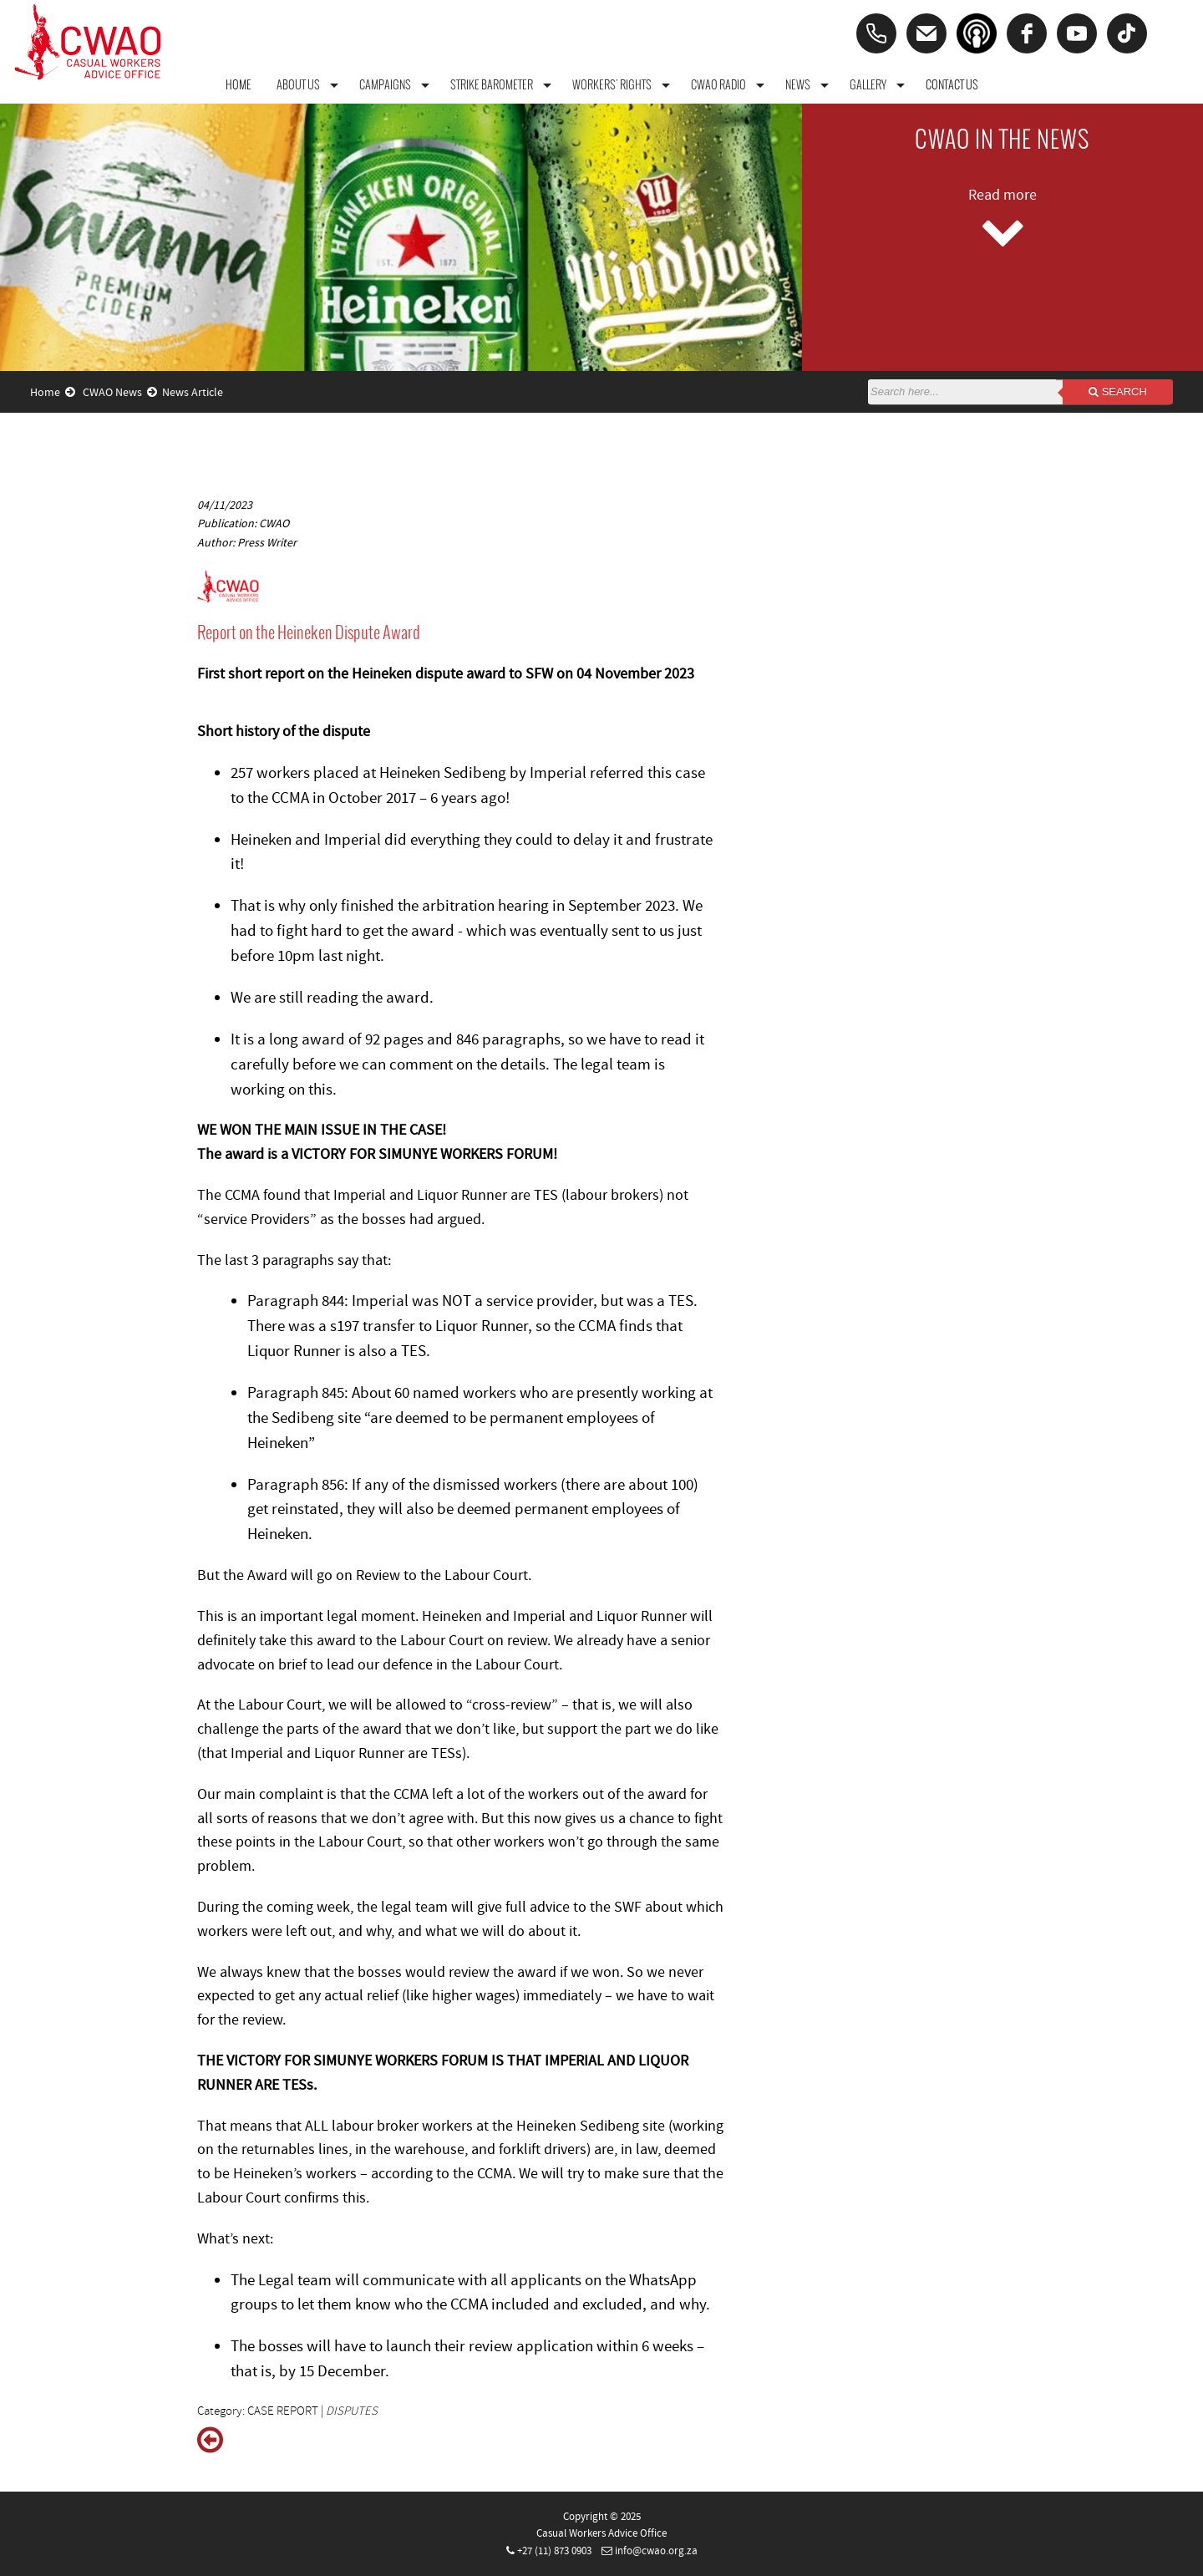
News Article (192, 392)
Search (1118, 391)
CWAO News (120, 392)
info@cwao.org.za (656, 2551)
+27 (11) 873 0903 (554, 2551)
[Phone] (876, 33)
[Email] (926, 33)
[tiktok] (1127, 33)
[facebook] (1027, 33)
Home (52, 392)
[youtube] (1077, 33)
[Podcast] (977, 33)
